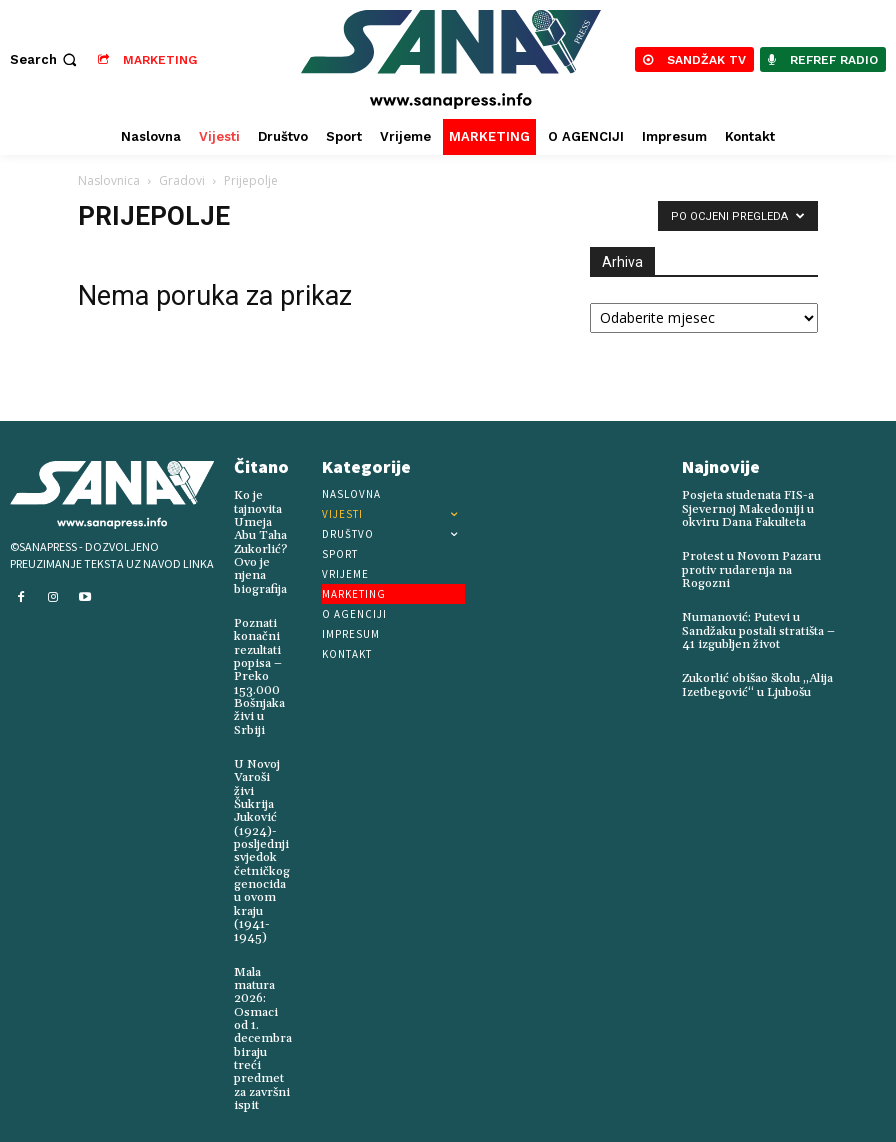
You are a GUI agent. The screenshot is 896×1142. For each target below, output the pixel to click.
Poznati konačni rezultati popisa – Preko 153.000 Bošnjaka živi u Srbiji (259, 675)
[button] (45, 59)
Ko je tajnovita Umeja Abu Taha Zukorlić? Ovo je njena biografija (260, 541)
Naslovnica (109, 180)
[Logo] (450, 59)
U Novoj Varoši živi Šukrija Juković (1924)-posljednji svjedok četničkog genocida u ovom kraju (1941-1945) (261, 848)
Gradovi (182, 180)
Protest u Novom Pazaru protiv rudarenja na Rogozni (750, 569)
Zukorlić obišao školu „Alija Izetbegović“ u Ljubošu (755, 684)
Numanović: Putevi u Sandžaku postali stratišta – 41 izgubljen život (757, 630)
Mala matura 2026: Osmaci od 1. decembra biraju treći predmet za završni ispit (263, 1033)
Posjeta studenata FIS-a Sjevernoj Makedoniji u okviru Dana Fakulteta (747, 508)
